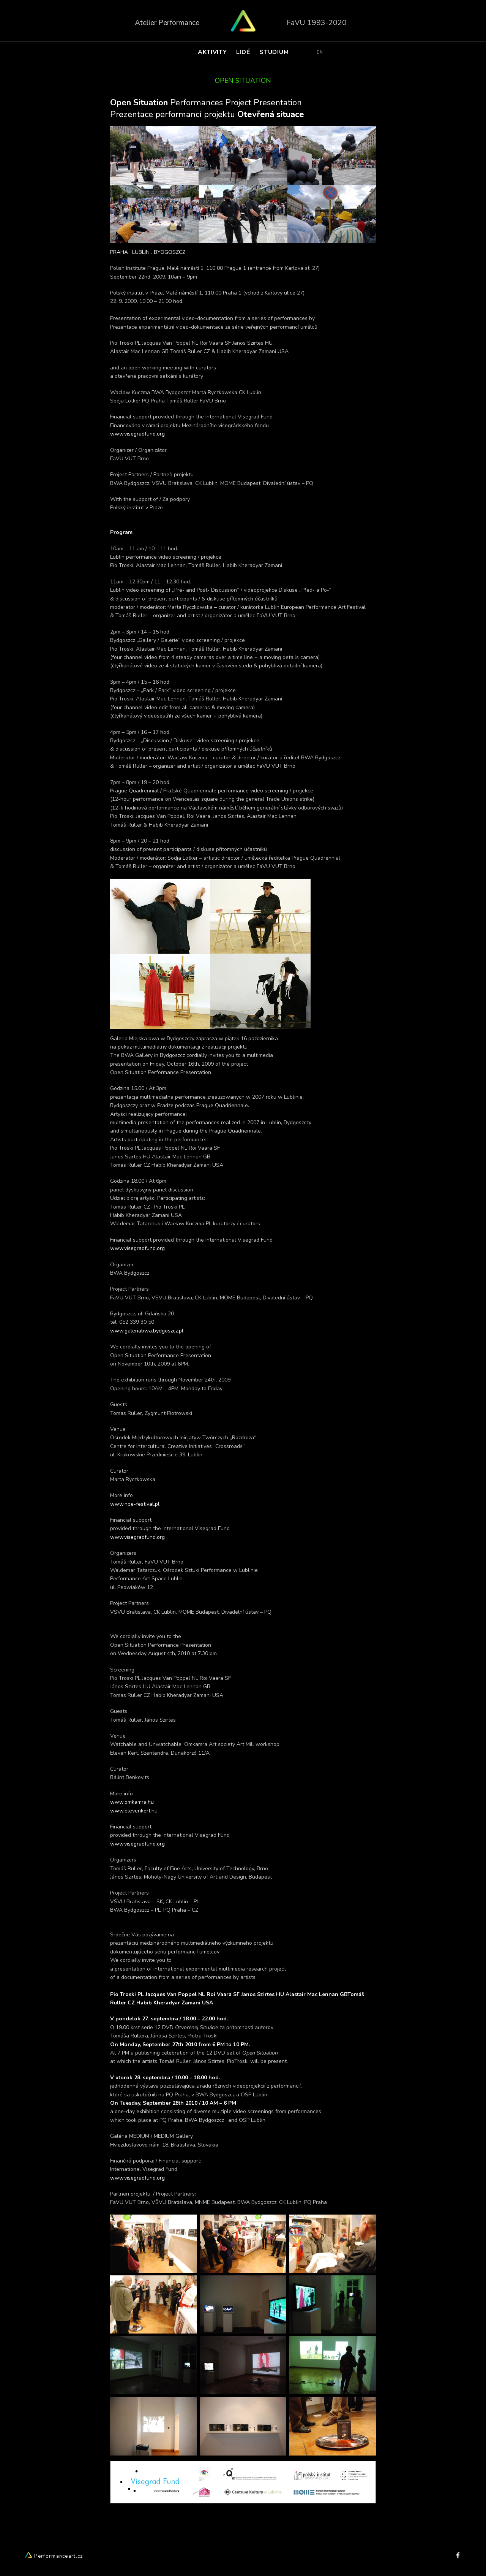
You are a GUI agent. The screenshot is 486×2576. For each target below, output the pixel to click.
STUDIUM (274, 55)
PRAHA (119, 252)
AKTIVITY (212, 55)
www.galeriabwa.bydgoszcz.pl (146, 1330)
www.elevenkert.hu (134, 1810)
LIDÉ (243, 55)
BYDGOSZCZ (169, 252)
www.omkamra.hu (132, 1802)
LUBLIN (141, 252)
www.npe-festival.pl (134, 1504)
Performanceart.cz (53, 2556)
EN (320, 55)
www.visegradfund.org (137, 433)
